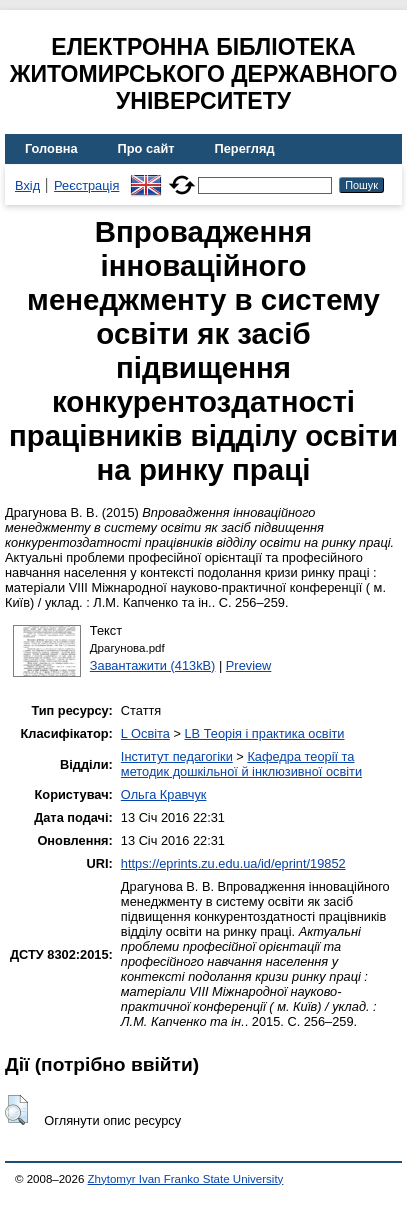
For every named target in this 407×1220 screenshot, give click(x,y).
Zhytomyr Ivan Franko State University (186, 1179)
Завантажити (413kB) (153, 665)
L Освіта (145, 733)
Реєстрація (86, 185)
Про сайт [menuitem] (146, 148)
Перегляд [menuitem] (245, 148)
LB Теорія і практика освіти (264, 733)
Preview (249, 665)
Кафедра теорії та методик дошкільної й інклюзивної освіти (241, 764)
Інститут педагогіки (177, 756)
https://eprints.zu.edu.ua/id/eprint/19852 (233, 863)
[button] (16, 1110)
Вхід (27, 185)
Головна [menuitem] (51, 148)
